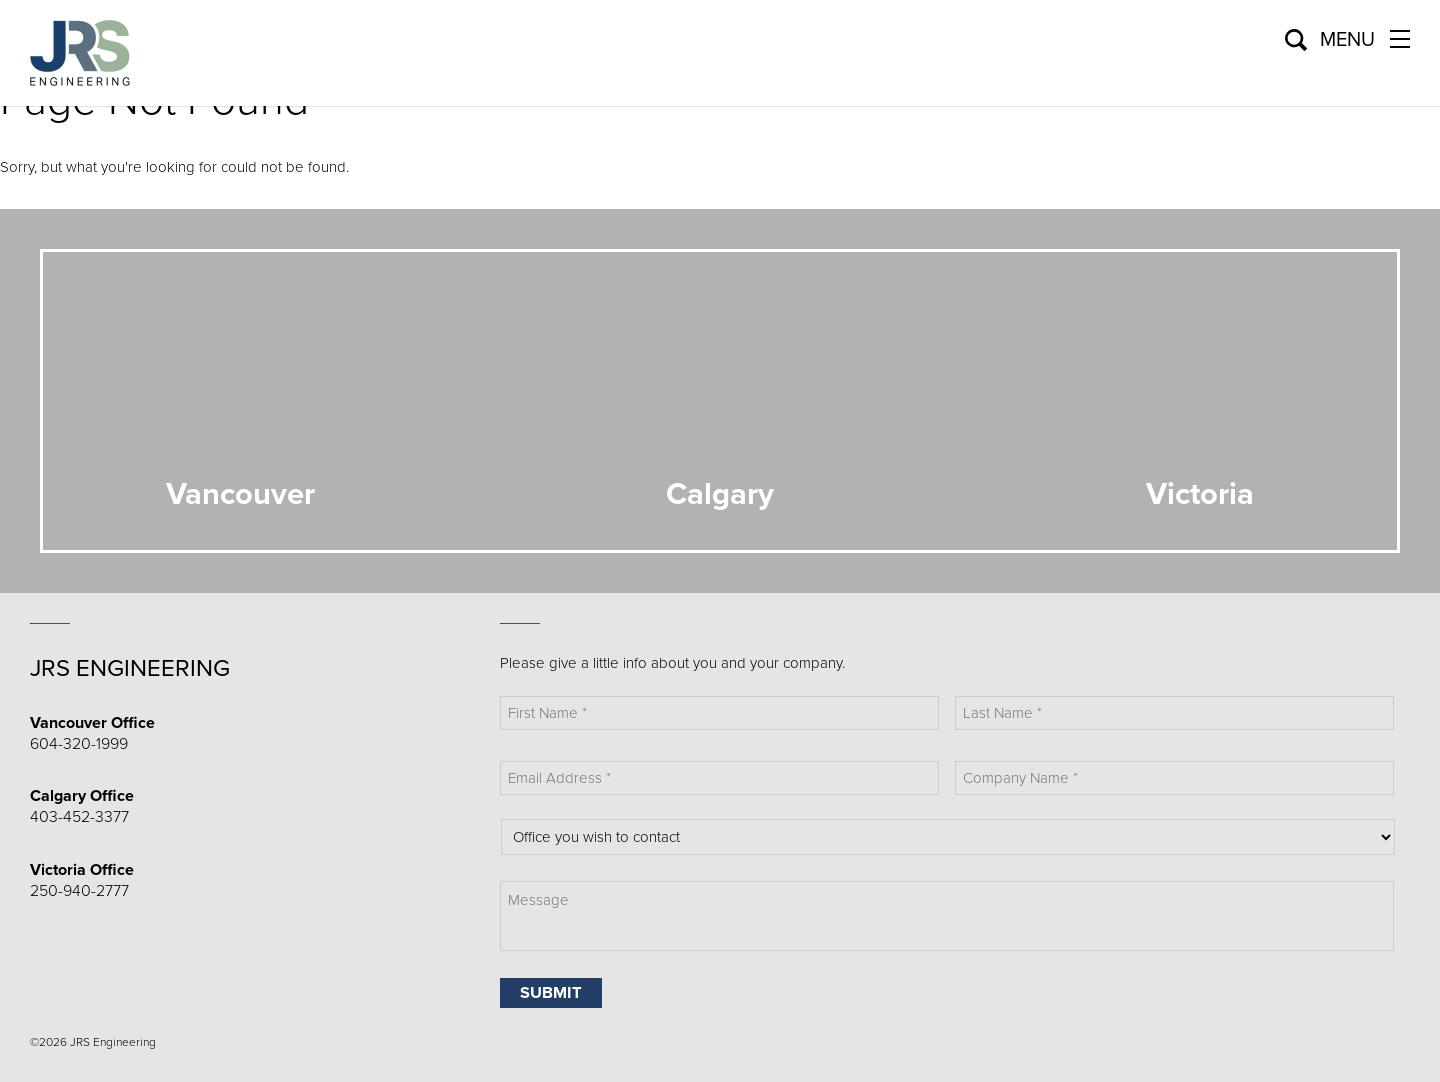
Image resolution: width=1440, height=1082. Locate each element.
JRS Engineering (130, 668)
